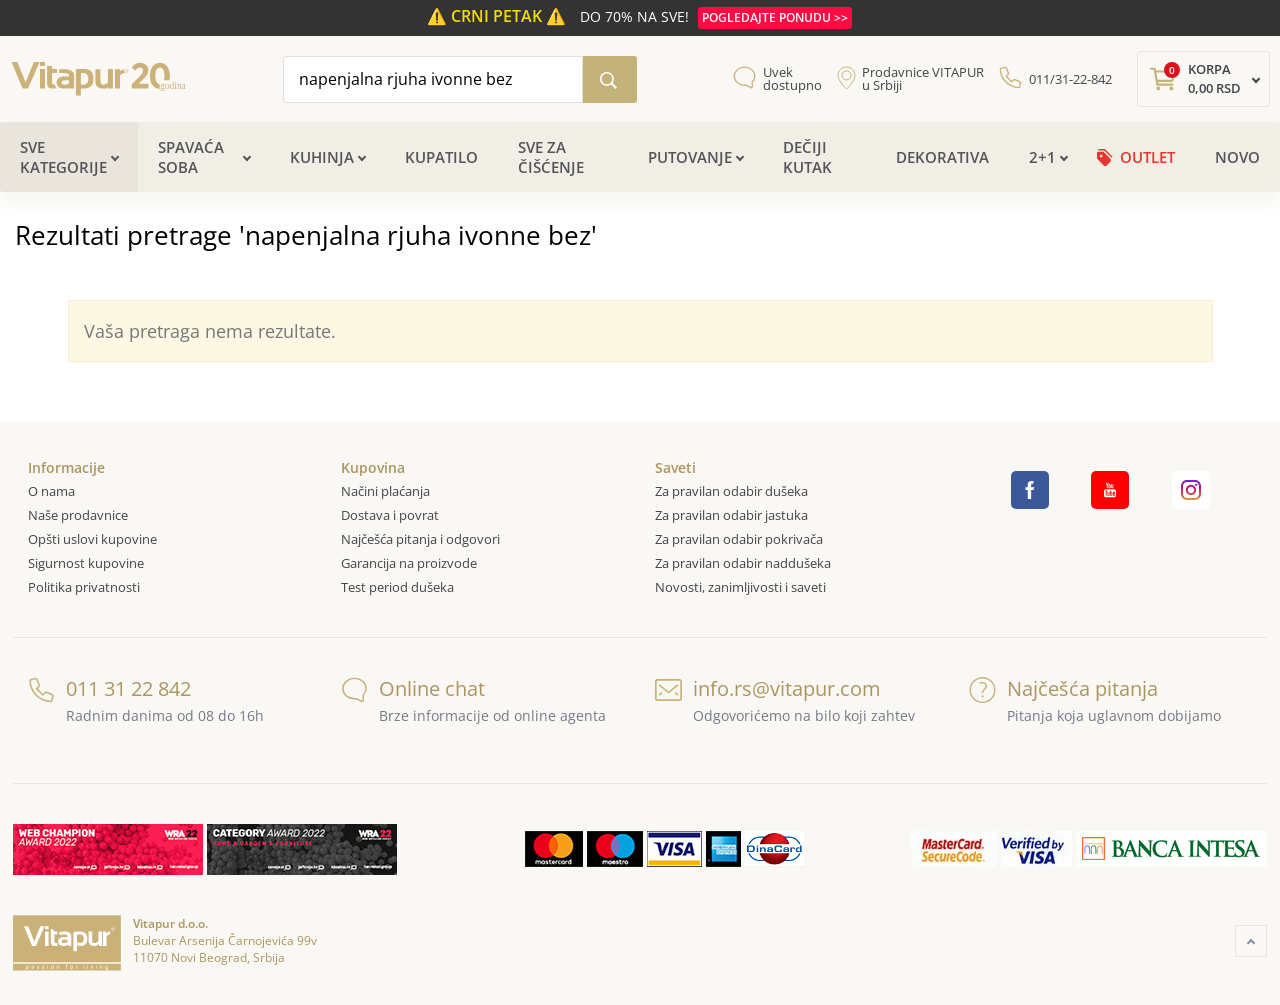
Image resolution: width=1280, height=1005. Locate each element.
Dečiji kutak (807, 157)
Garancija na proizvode (409, 563)
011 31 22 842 (109, 688)
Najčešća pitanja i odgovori (420, 539)
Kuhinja (322, 157)
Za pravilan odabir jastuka (731, 515)
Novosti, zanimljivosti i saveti (740, 587)
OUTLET (1147, 157)
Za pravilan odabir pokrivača (739, 539)
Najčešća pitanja (1063, 688)
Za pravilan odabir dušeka (731, 491)
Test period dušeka (397, 587)
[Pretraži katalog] (610, 79)
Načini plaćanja (385, 491)
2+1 (1042, 157)
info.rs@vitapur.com (768, 688)
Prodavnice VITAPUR (923, 79)
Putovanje (690, 157)
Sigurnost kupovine (86, 563)
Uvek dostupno (792, 79)
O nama (51, 491)
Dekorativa (942, 157)
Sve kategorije (63, 157)
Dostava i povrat (390, 515)
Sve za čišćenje (551, 157)
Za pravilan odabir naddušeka (743, 563)
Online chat (413, 688)
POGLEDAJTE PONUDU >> (775, 17)
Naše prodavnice (78, 515)
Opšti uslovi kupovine (92, 539)
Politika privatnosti (84, 587)
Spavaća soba (191, 157)
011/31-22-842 (1070, 79)
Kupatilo (441, 157)
